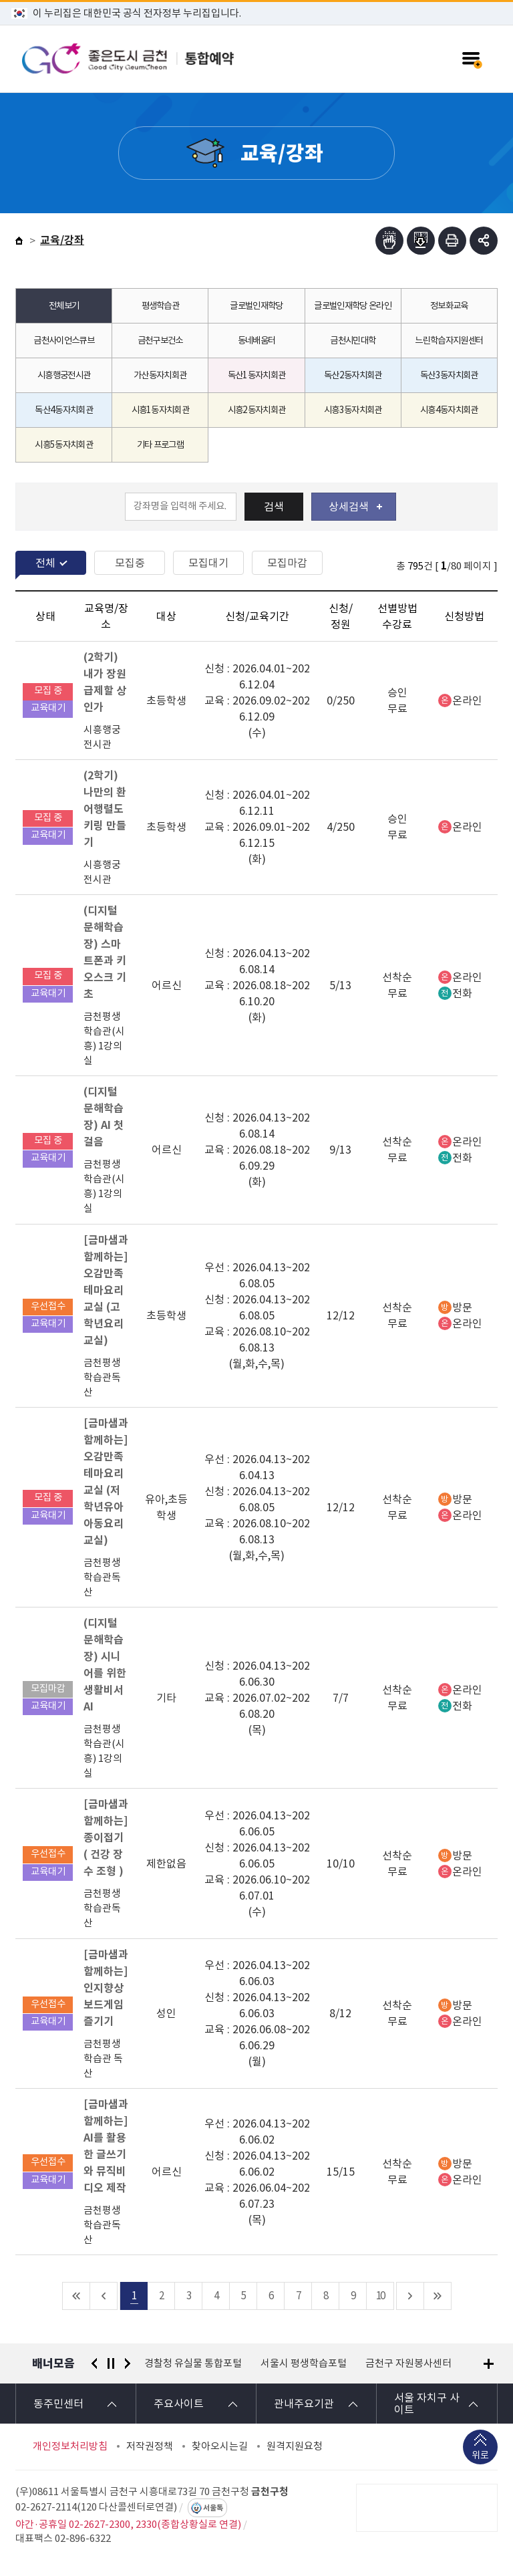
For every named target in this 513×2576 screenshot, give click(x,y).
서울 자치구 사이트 (427, 2403)
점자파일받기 (421, 241)
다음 (127, 2363)
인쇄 (452, 241)
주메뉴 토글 (471, 59)
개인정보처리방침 (70, 2446)
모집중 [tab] (130, 562)
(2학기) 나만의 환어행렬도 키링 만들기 (104, 809)
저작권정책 (149, 2446)
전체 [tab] (45, 562)
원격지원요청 (295, 2446)
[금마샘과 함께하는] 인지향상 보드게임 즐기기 (105, 1988)
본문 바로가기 (256, 0)
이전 (94, 2363)
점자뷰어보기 (389, 241)
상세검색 (355, 506)
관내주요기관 (304, 2403)
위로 (480, 2456)
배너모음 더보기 (489, 2364)
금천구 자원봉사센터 (408, 2363)
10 (380, 2295)
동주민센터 (58, 2403)
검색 (274, 506)
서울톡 (213, 2508)
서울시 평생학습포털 (304, 2363)
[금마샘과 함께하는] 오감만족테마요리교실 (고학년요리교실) (105, 1290)
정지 (111, 2363)
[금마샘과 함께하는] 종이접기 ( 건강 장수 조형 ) (105, 1837)
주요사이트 (179, 2403)
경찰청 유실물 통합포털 (193, 2363)
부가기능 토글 (484, 241)
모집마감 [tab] (287, 562)
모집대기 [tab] (208, 562)
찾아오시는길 (220, 2446)
